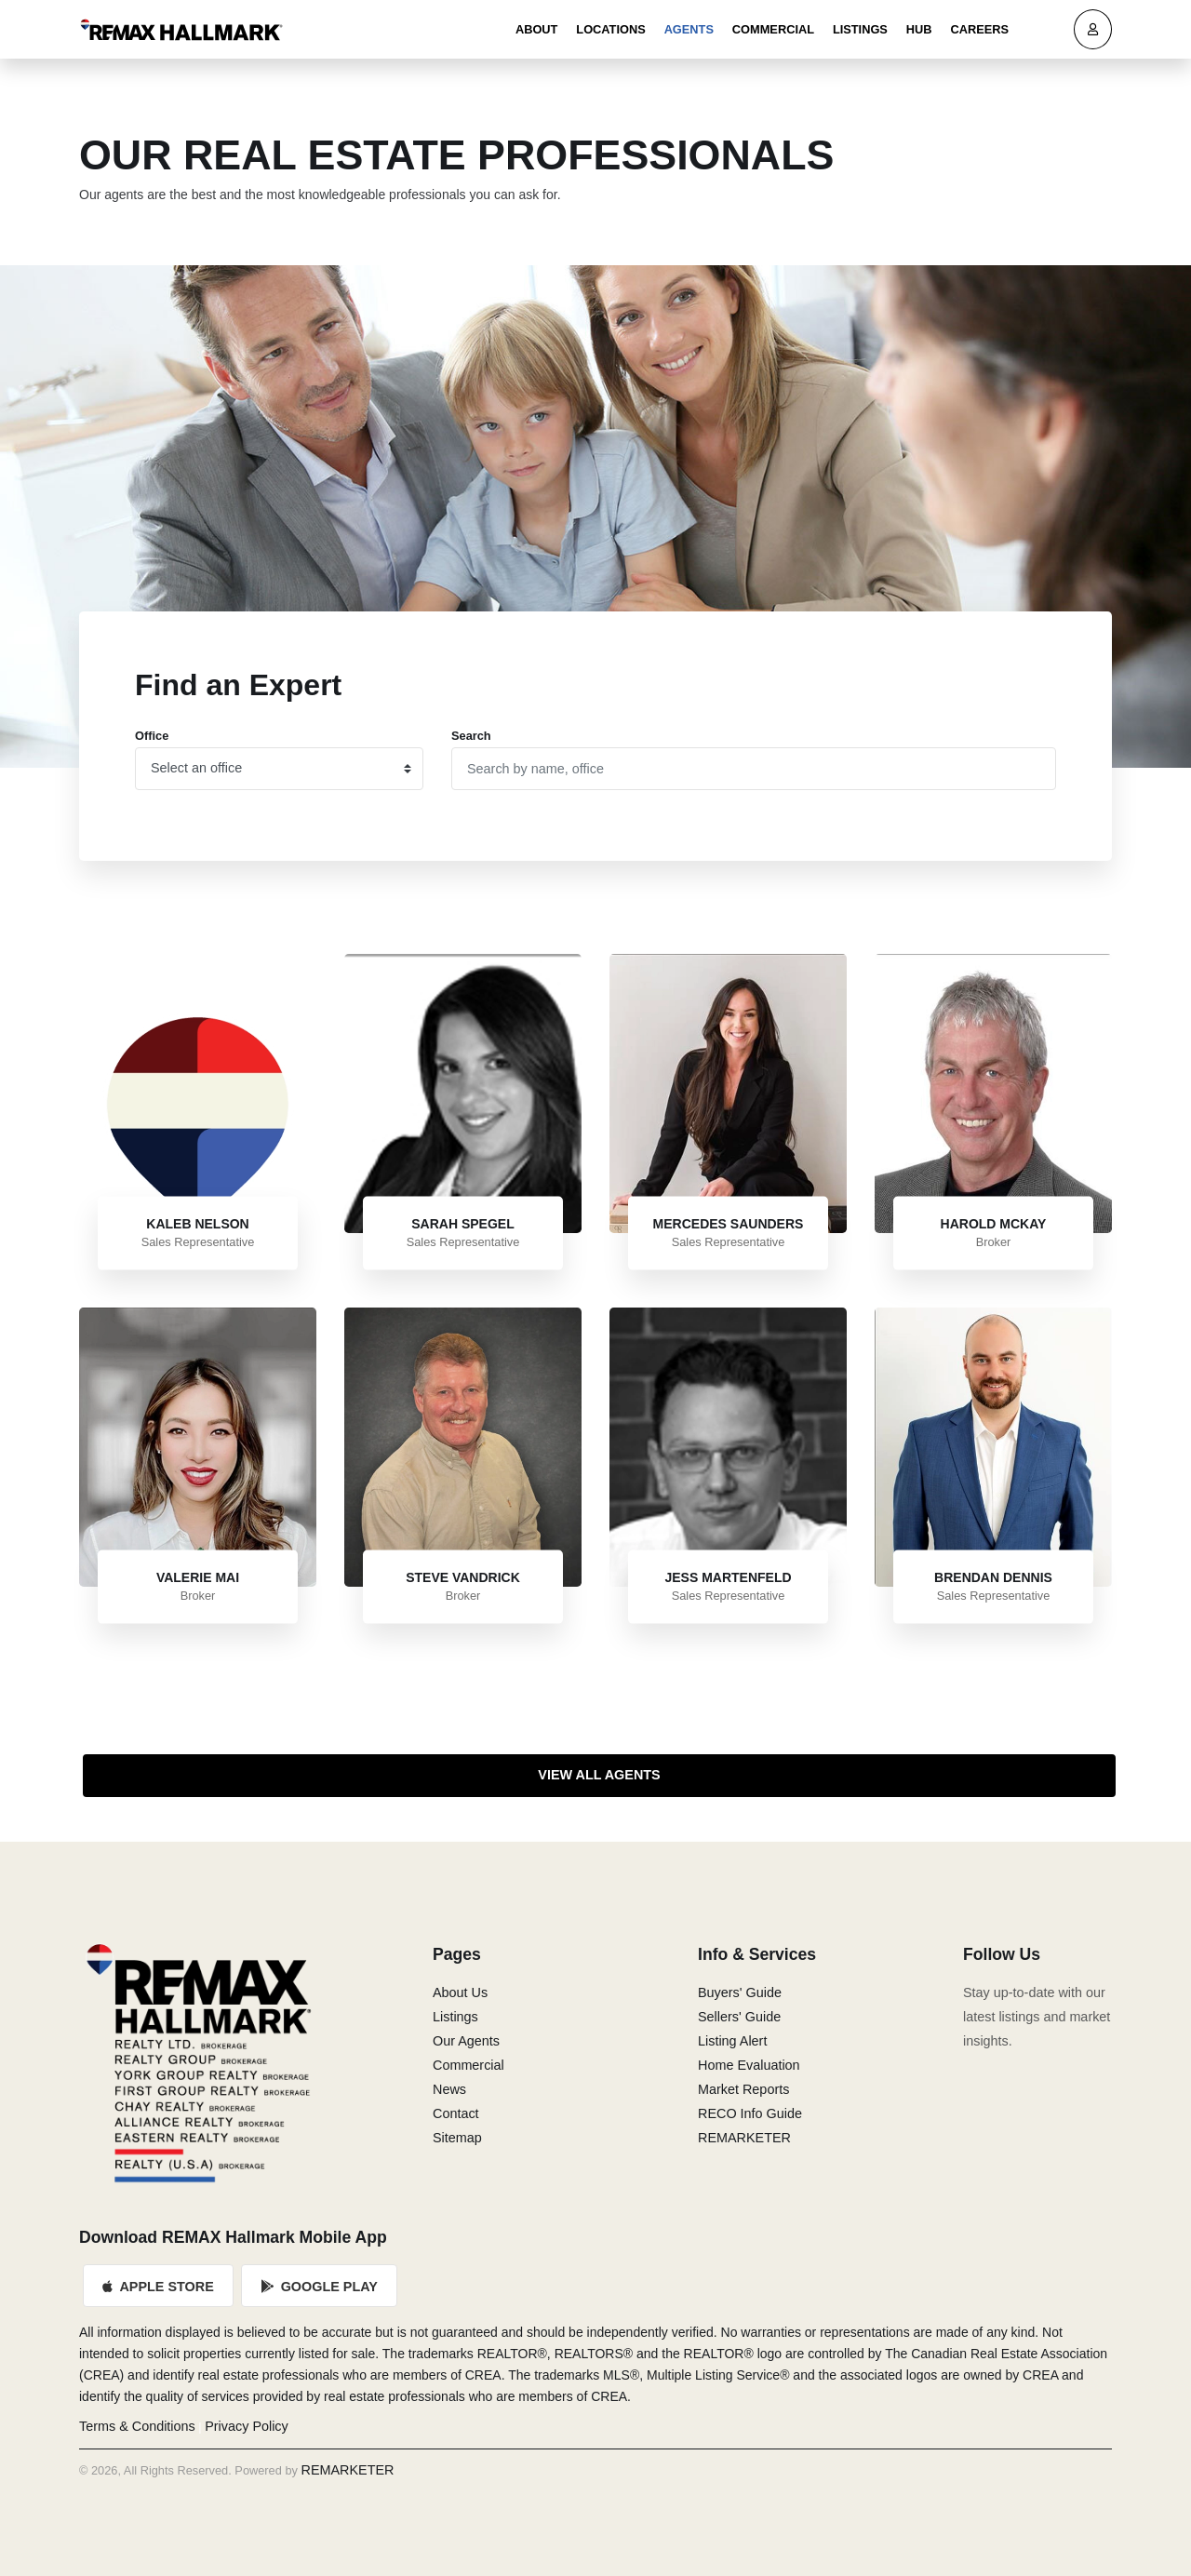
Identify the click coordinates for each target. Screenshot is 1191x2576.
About (536, 29)
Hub (919, 29)
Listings (860, 29)
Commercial (773, 29)
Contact (456, 2113)
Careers (979, 29)
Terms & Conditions (137, 2426)
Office (151, 736)
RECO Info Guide (750, 2113)
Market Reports (743, 2089)
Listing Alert (732, 2040)
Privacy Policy (246, 2426)
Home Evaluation (749, 2065)
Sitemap (457, 2137)
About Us (460, 1992)
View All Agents (599, 1774)
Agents (689, 29)
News (449, 2089)
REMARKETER (744, 2137)
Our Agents (466, 2040)
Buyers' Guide (740, 1992)
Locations (610, 29)
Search (471, 736)
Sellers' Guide (739, 2016)
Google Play (319, 2286)
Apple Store (158, 2286)
